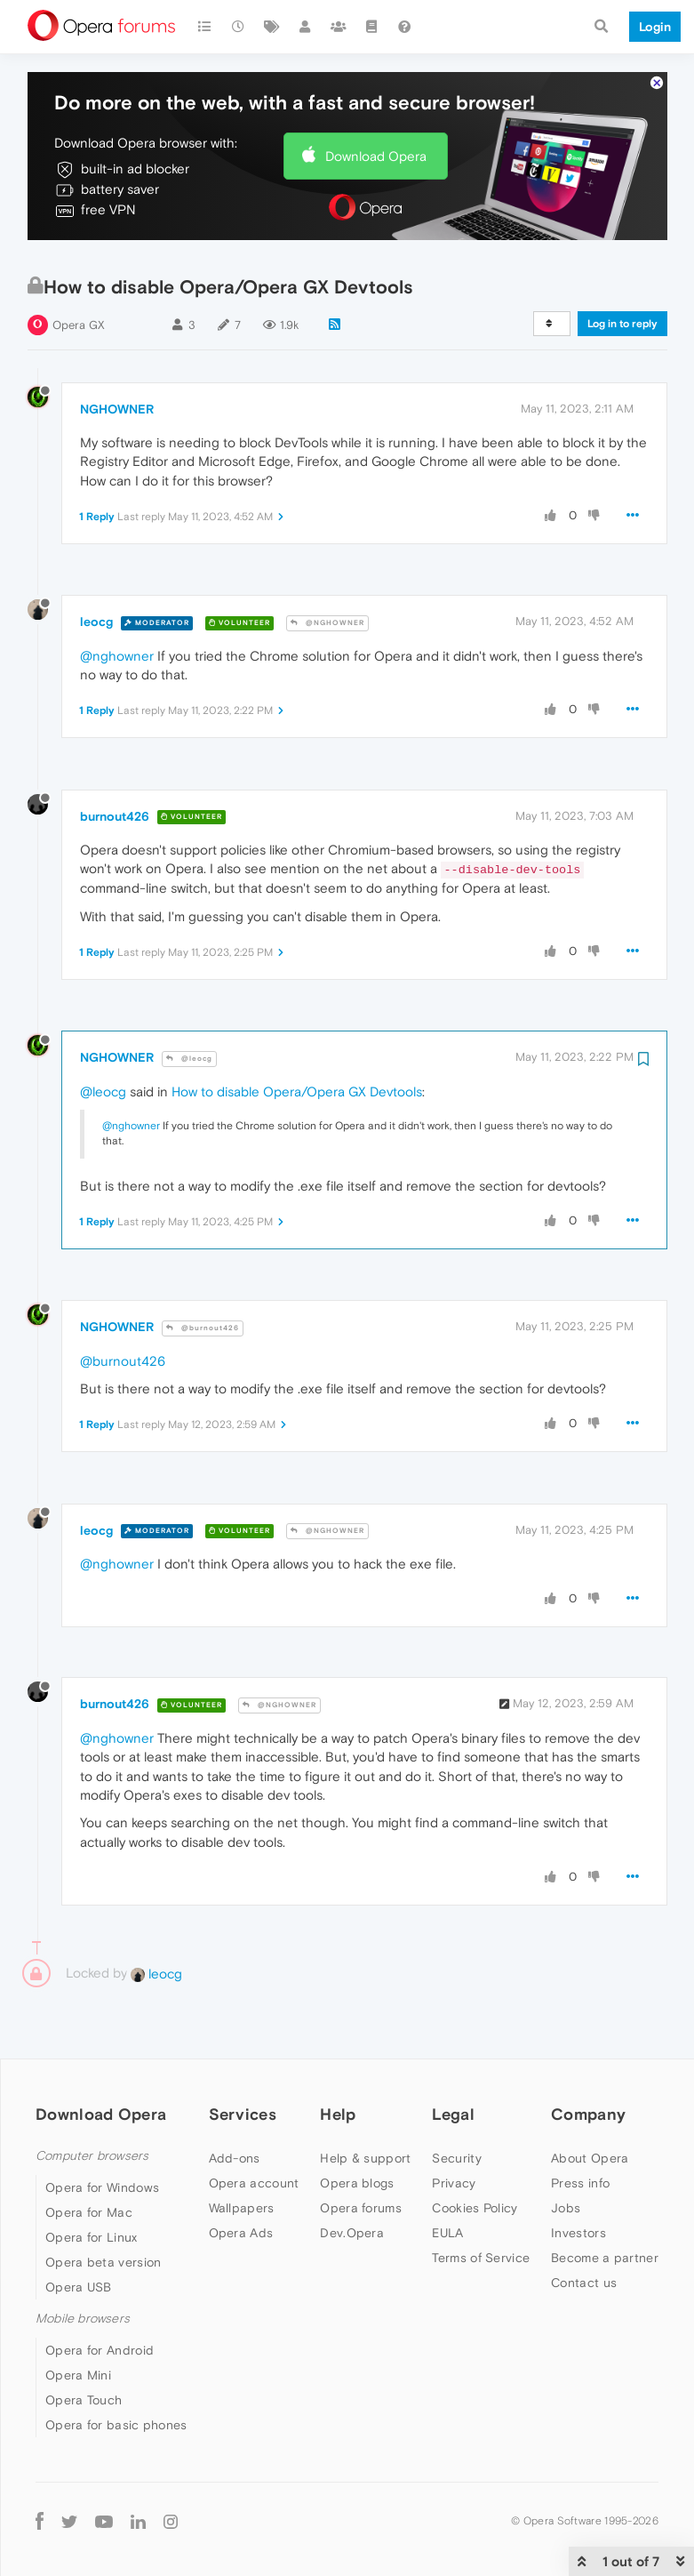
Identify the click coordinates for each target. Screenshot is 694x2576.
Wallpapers (242, 2155)
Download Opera (376, 103)
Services (242, 2062)
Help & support (365, 2106)
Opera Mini (78, 2323)
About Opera (589, 2106)
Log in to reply (622, 271)
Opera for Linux (91, 2185)
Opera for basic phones (116, 2373)
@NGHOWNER (327, 570)
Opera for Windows (102, 2135)
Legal (453, 2062)
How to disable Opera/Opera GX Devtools (297, 1039)
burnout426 (114, 764)
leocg (96, 570)
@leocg (189, 1006)
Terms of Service (481, 2205)
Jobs (565, 2155)
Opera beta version (103, 2210)
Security (456, 2106)
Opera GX (78, 272)
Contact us (584, 2230)
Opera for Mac (88, 2160)
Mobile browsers (83, 2266)
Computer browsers (92, 2103)
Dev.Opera (352, 2180)
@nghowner (117, 603)
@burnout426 (202, 1276)
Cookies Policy (474, 2155)
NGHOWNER (117, 356)
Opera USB (78, 2234)
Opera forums (361, 2155)
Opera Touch (83, 2348)
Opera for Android (99, 2298)
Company (588, 2062)
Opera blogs (357, 2130)
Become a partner (604, 2205)
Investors (578, 2180)
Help (337, 2062)
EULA (447, 2180)
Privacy (453, 2130)
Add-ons (234, 2106)
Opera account (254, 2130)
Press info (580, 2130)
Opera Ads (241, 2180)
